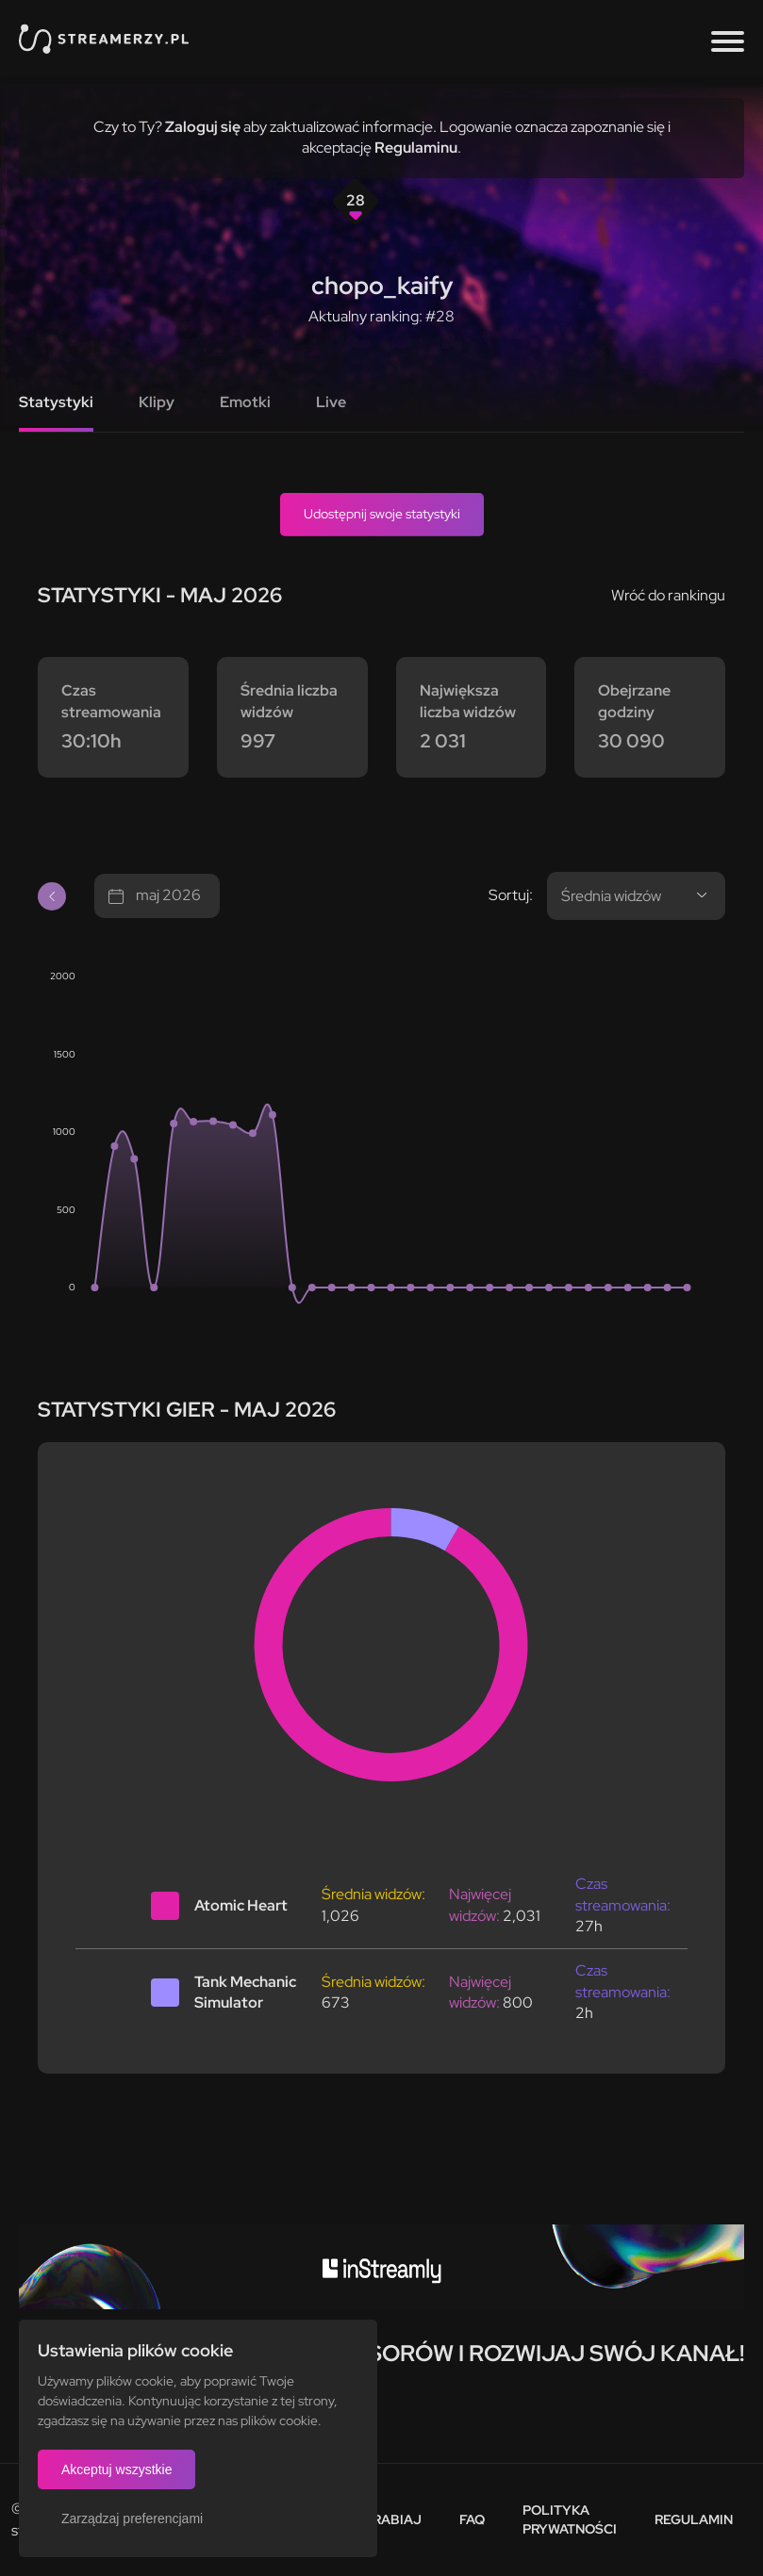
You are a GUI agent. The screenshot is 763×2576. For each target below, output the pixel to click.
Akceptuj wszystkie (116, 2469)
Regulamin (694, 2519)
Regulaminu (415, 147)
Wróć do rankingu (668, 595)
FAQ (472, 2519)
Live (331, 402)
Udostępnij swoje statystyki (382, 513)
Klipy (156, 402)
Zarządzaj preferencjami (132, 2518)
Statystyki (56, 402)
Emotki (245, 402)
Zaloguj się (203, 127)
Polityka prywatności (569, 2519)
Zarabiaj (388, 2519)
